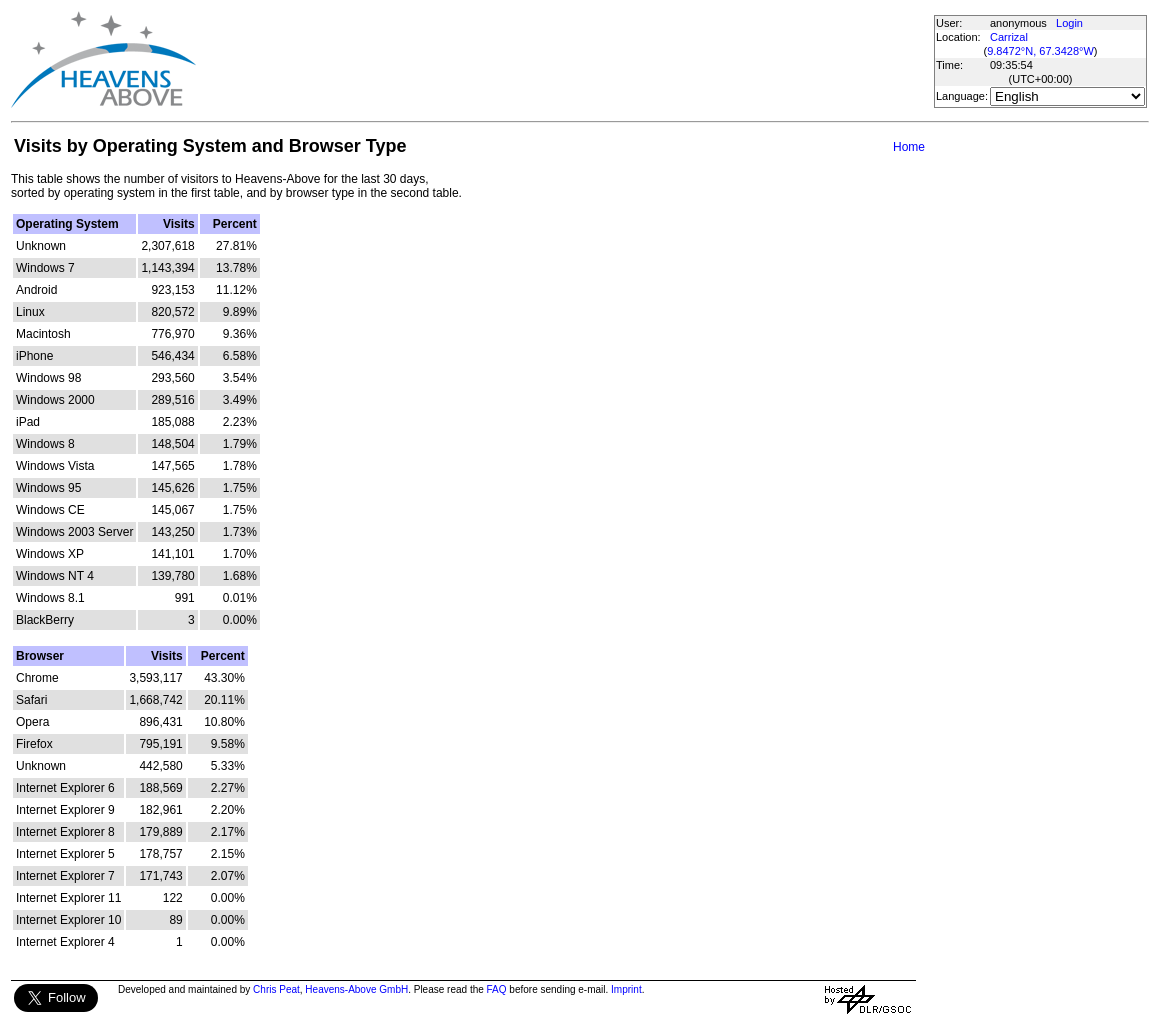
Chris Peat (276, 989)
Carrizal (1009, 37)
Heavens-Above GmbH (356, 989)
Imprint (626, 989)
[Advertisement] (564, 60)
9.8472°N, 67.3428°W (1040, 51)
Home (909, 147)
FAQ (497, 989)
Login (1069, 23)
